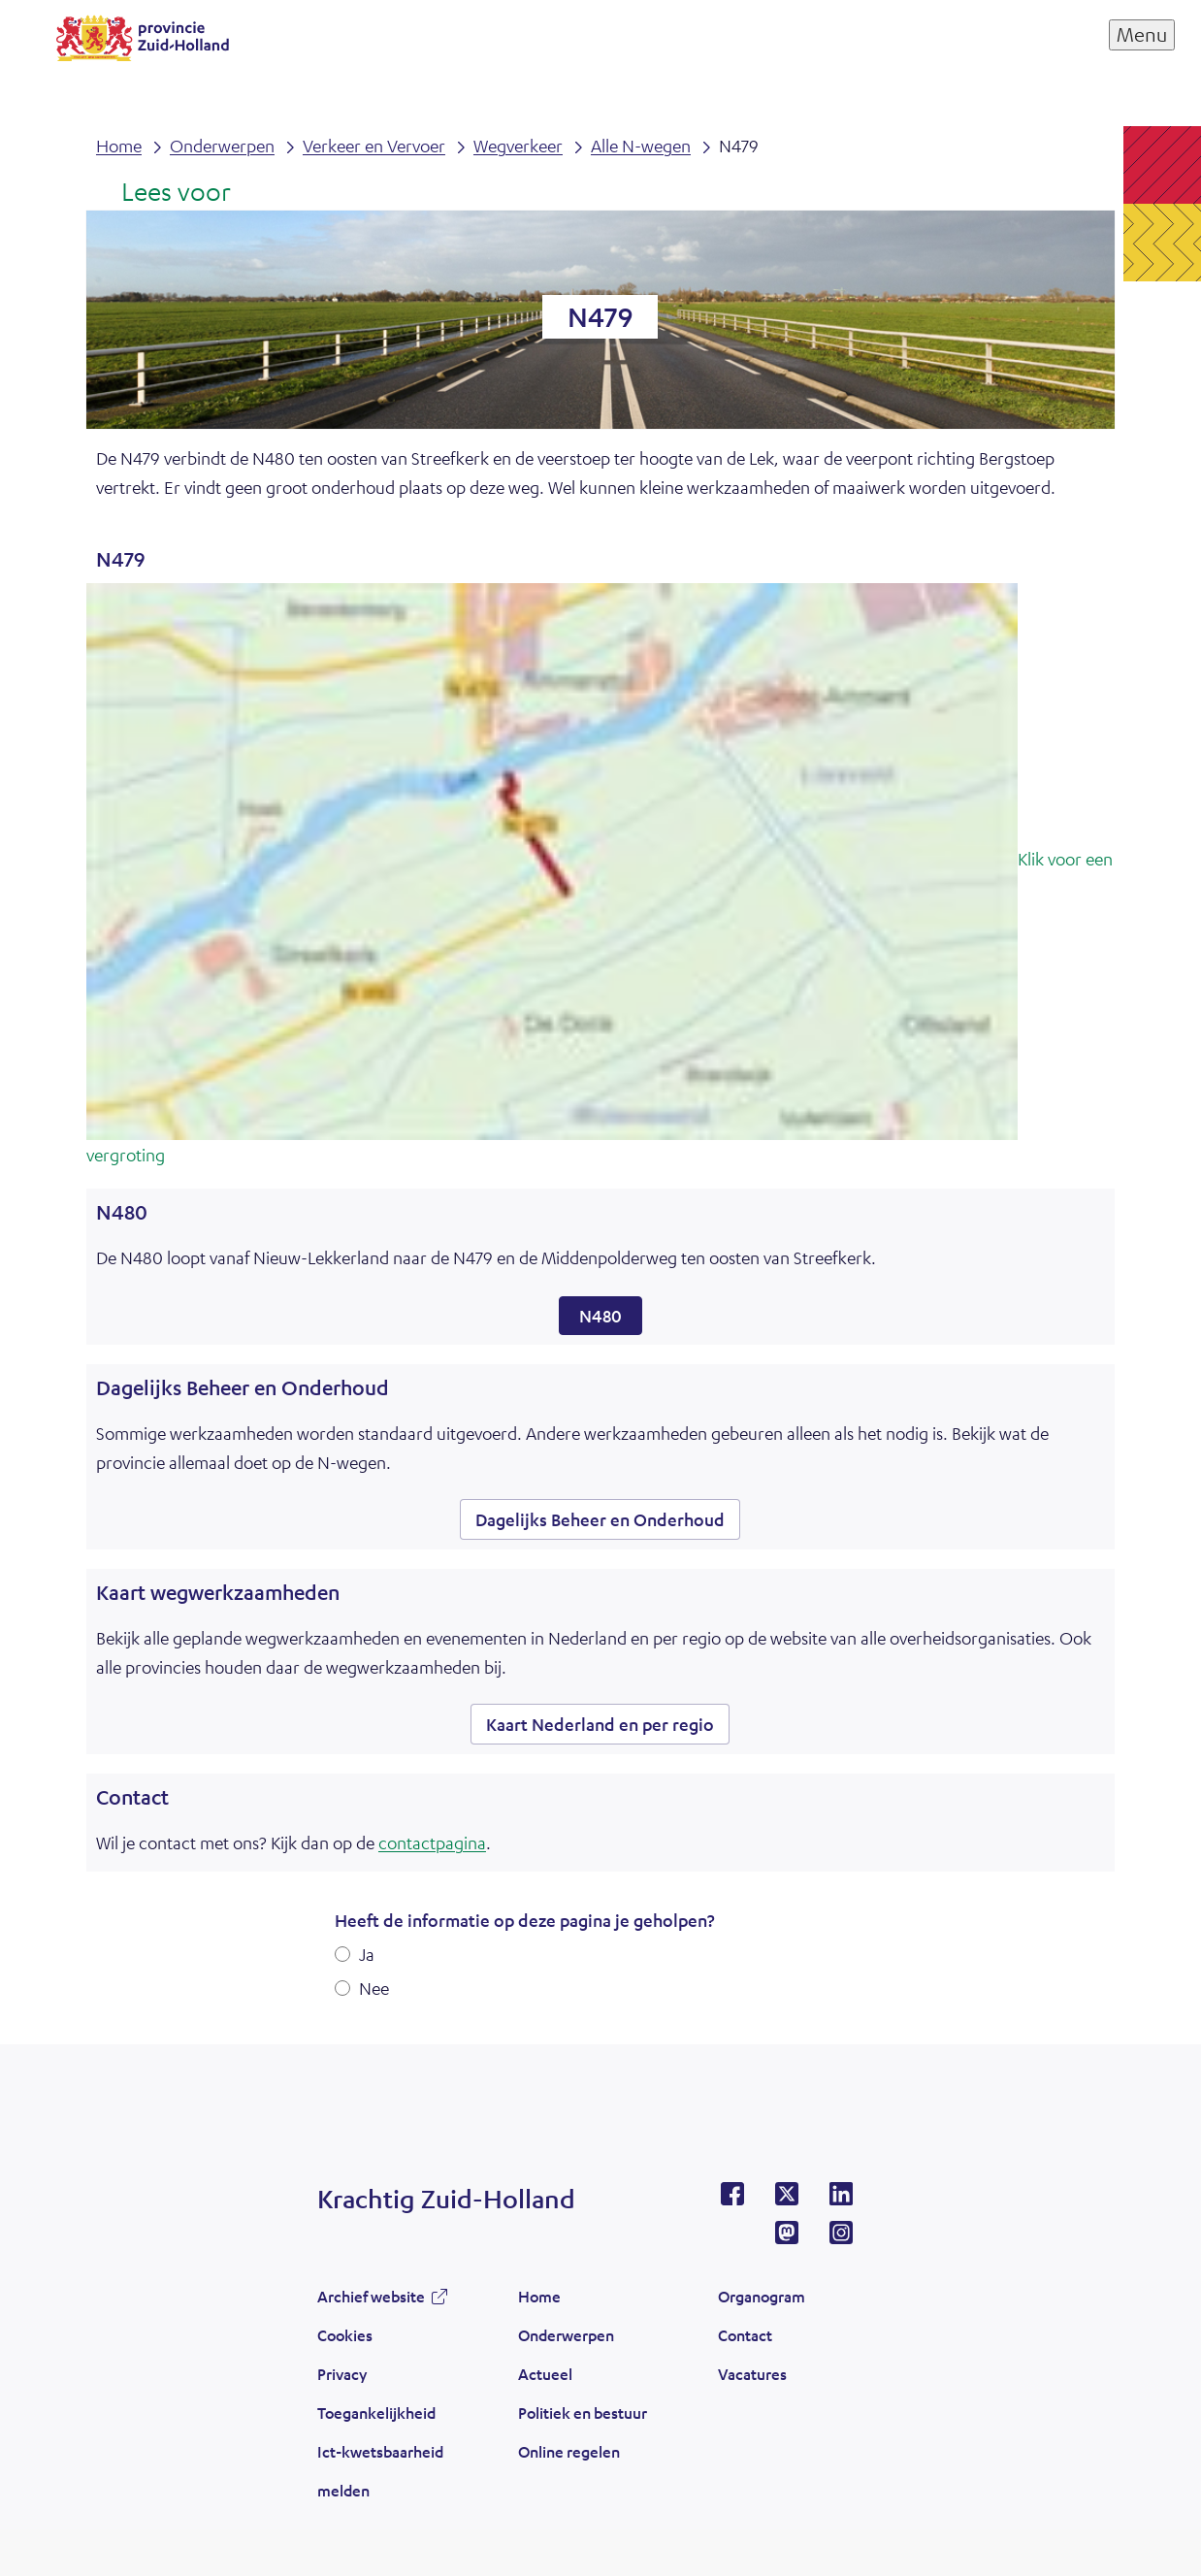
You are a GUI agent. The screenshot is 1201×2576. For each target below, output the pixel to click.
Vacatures (752, 2373)
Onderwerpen (566, 2335)
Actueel (545, 2373)
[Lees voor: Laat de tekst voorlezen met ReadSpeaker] (163, 193)
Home (539, 2296)
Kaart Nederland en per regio (600, 1724)
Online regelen (569, 2451)
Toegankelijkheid (376, 2412)
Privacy (342, 2373)
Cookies (345, 2335)
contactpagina (432, 1842)
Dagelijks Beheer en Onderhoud (600, 1519)
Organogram (761, 2296)
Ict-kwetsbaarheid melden (380, 2470)
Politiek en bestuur (582, 2412)
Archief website (371, 2296)
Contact (745, 2335)
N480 (600, 1315)
